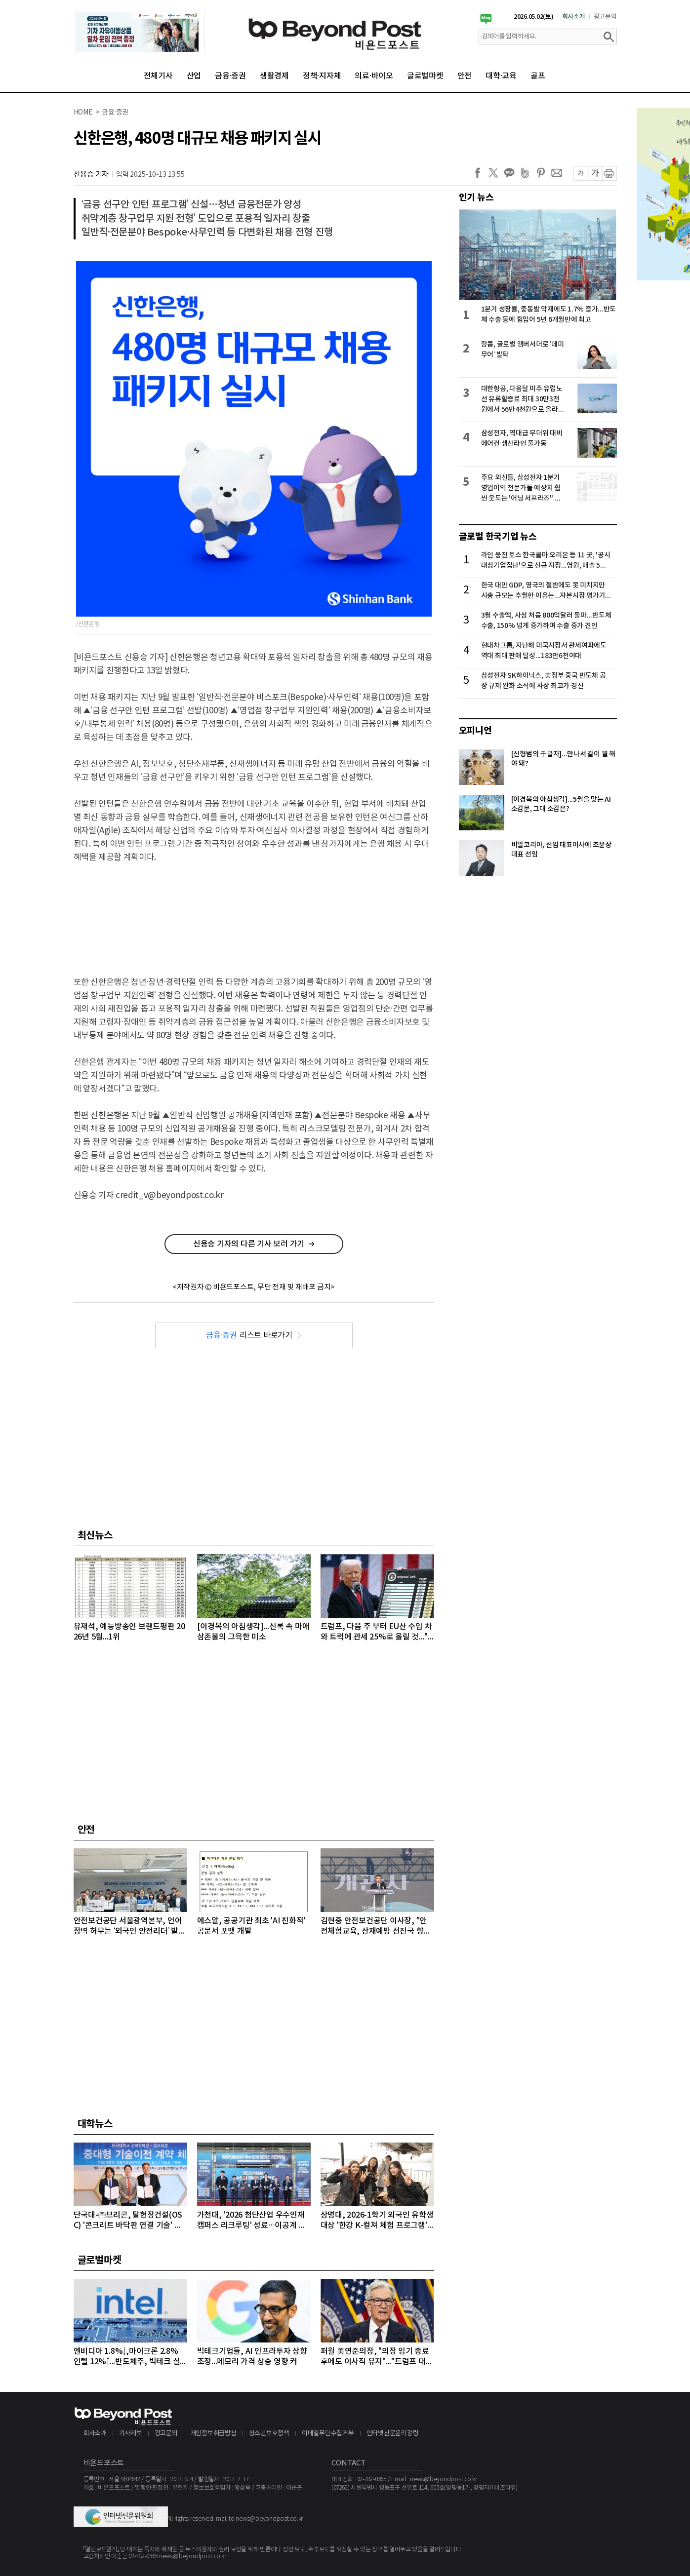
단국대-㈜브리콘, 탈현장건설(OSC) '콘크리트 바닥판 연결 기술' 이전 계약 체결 (128, 2221)
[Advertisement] (253, 911)
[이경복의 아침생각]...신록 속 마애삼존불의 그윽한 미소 (253, 1631)
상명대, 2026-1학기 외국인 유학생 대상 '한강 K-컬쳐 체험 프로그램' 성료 (377, 2221)
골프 (537, 76)
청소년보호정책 (269, 2433)
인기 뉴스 (476, 197)
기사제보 (130, 2433)
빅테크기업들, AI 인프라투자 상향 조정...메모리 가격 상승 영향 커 (252, 2356)
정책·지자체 (322, 76)
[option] (140, 32)
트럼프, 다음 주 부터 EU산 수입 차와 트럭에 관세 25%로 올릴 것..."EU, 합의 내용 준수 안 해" (377, 1632)
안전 (464, 76)
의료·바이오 (374, 76)
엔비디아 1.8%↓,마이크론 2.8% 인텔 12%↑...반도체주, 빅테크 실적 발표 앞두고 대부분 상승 (127, 2357)
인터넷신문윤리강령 (392, 2433)
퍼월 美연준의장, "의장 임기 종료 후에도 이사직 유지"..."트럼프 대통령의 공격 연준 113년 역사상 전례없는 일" (377, 2357)
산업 (194, 76)
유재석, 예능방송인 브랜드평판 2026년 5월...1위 (129, 1631)
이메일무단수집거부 (328, 2433)
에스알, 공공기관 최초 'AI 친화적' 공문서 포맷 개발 (251, 1926)
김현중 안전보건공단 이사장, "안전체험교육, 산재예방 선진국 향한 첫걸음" (376, 1926)
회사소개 (573, 17)
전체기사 (158, 76)
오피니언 (475, 730)
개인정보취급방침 (213, 2433)
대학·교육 (501, 76)
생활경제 (274, 76)
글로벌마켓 (425, 76)
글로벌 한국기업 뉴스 (498, 536)
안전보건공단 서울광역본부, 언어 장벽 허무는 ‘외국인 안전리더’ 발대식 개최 (130, 1926)
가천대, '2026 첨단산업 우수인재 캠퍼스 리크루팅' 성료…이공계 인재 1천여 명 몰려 (251, 2221)
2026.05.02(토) (534, 17)
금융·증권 (230, 76)
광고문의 (605, 17)
